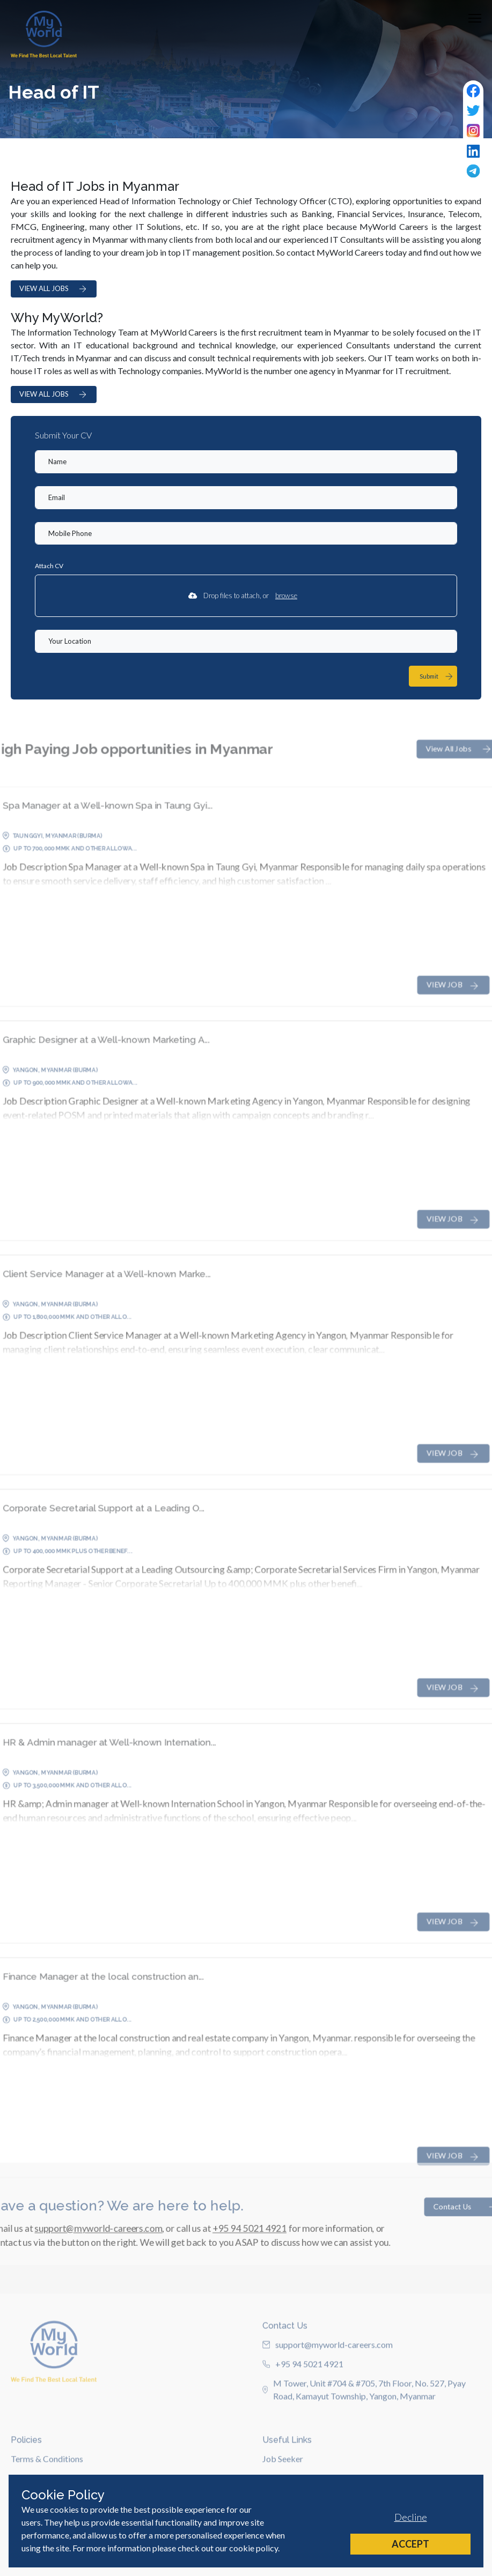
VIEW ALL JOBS (53, 289)
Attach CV (49, 566)
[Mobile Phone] (246, 533)
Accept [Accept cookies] (410, 2544)
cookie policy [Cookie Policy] (253, 2548)
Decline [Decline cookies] (410, 2517)
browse (286, 595)
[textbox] (246, 461)
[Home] (44, 34)
